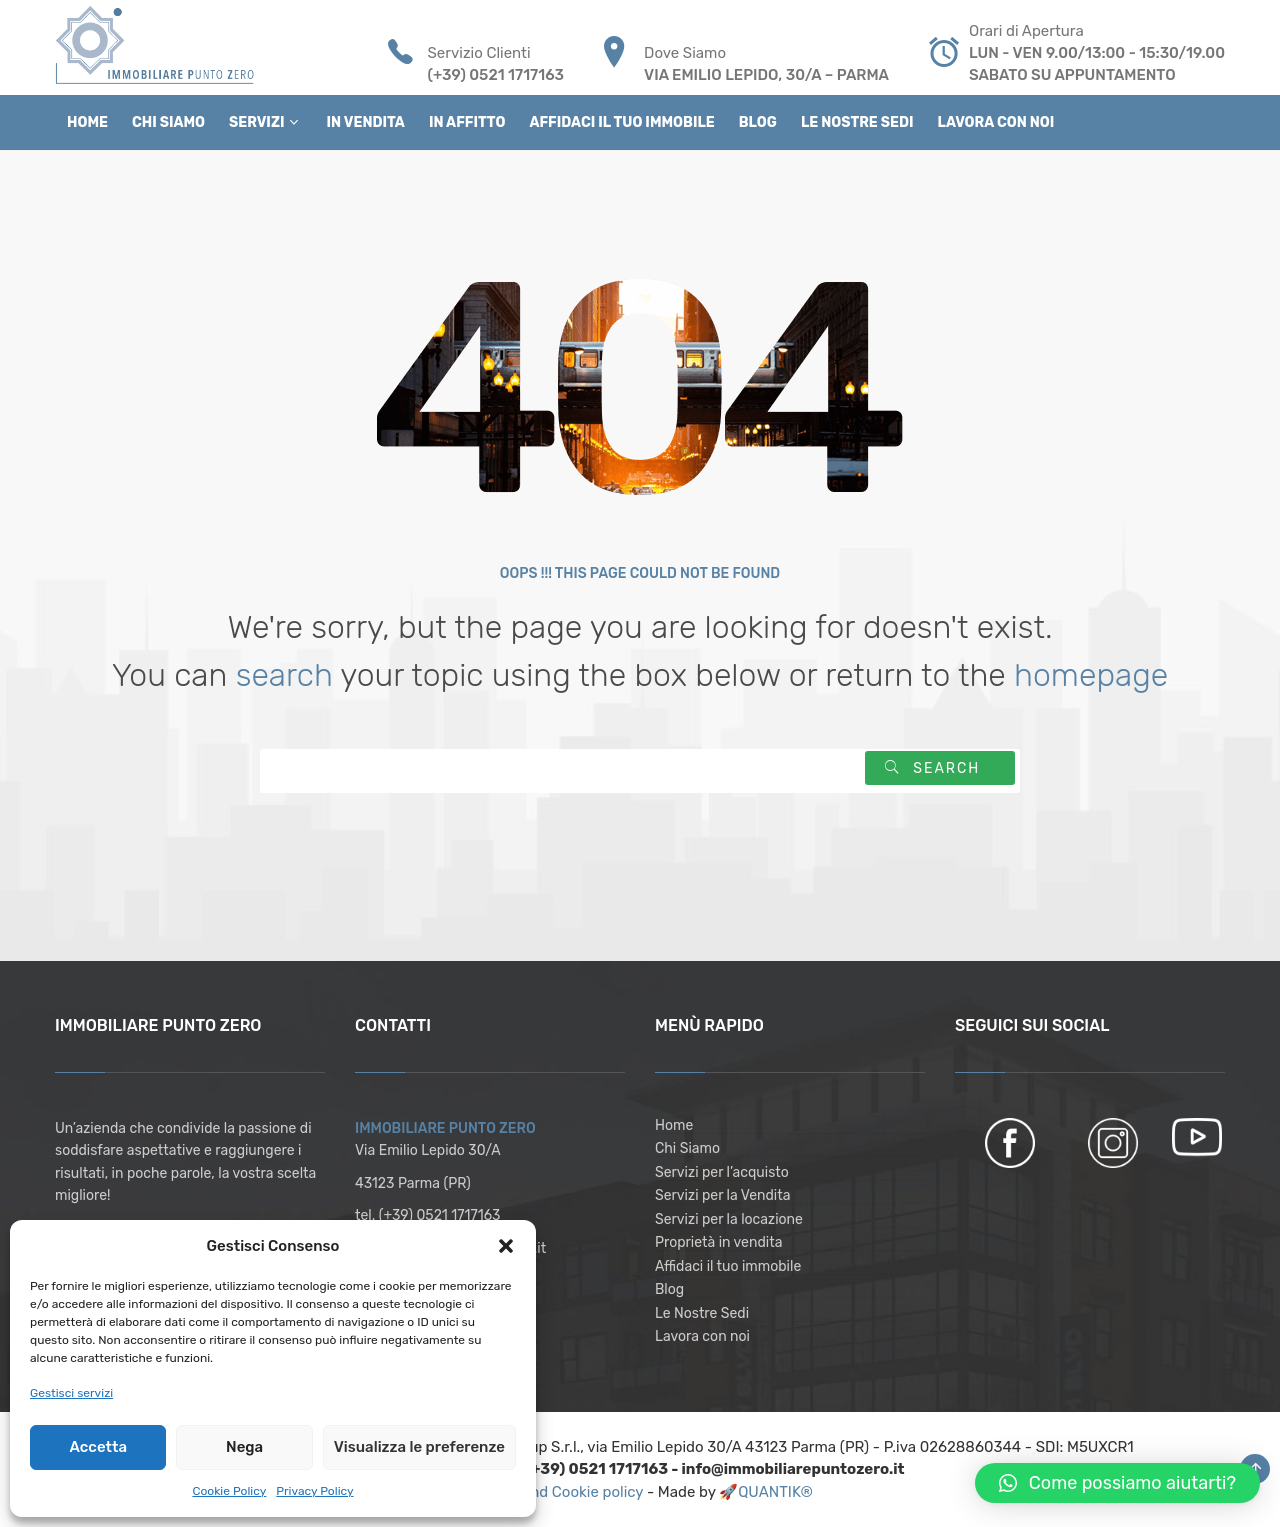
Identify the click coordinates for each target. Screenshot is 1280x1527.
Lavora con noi (702, 1336)
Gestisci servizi (71, 1393)
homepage (1091, 675)
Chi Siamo (687, 1148)
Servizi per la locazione (729, 1219)
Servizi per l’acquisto (722, 1172)
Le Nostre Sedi (702, 1313)
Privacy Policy (314, 1491)
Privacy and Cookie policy (557, 1492)
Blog (669, 1289)
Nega (244, 1447)
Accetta (97, 1447)
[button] (506, 1246)
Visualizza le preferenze (419, 1447)
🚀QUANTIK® (766, 1492)
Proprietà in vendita (718, 1242)
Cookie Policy (229, 1491)
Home (674, 1125)
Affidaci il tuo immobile (728, 1266)
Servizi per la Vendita (722, 1195)
